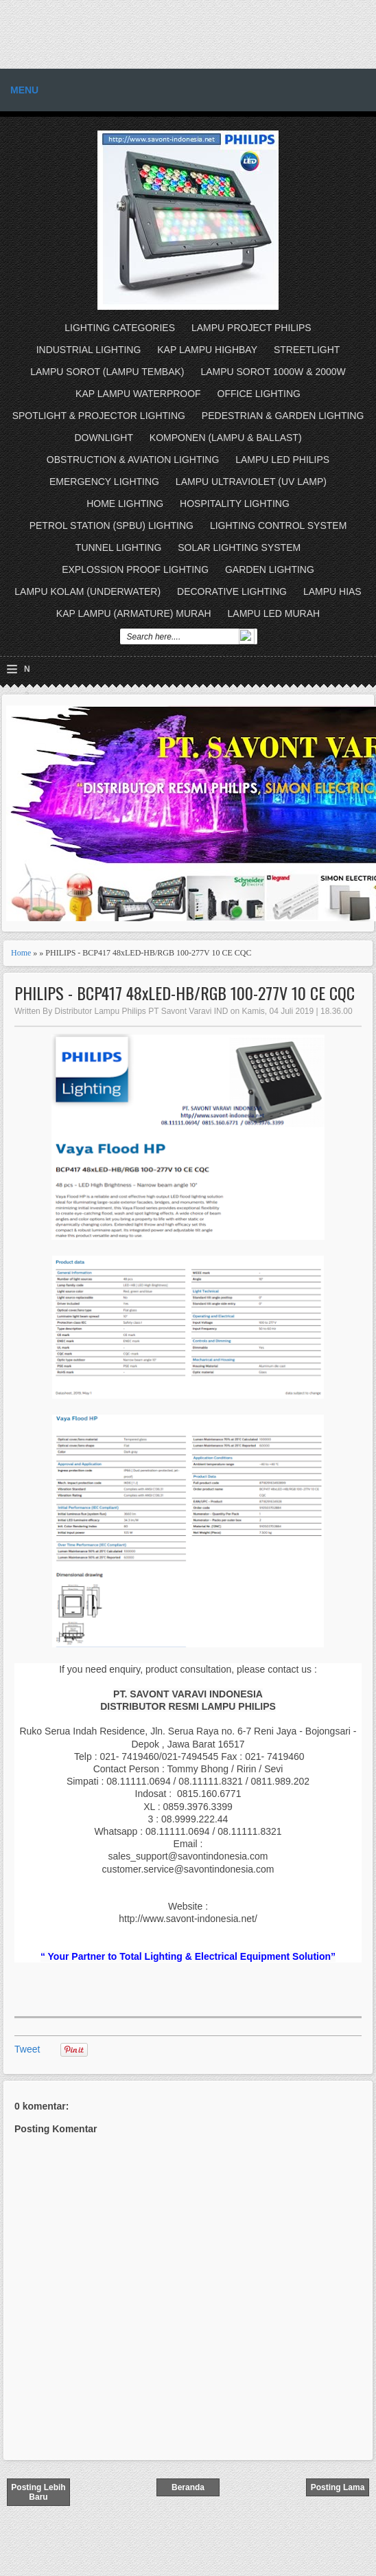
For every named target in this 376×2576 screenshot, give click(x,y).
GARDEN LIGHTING (269, 569)
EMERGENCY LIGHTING (104, 481)
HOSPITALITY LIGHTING (235, 503)
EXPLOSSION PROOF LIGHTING (135, 569)
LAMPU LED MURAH (274, 613)
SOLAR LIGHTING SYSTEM (239, 547)
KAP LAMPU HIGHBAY (207, 349)
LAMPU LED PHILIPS (282, 459)
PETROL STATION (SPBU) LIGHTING (111, 525)
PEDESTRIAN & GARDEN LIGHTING (283, 415)
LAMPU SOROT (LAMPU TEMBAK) (107, 371)
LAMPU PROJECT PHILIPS (251, 327)
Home (21, 953)
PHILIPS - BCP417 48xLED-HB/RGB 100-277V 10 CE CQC (184, 993)
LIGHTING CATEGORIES (119, 327)
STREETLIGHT (307, 349)
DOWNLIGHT (103, 437)
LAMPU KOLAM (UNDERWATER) (87, 591)
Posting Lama (338, 2487)
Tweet (27, 2049)
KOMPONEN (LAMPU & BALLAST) (226, 437)
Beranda (188, 2487)
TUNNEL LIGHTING (118, 547)
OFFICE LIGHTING (259, 393)
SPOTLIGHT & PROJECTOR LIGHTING (98, 415)
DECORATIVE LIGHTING (232, 591)
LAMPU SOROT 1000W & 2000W (272, 371)
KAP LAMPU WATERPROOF (138, 393)
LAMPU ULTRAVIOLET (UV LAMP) (251, 481)
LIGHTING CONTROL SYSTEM (278, 525)
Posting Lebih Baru (38, 2492)
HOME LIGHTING (124, 503)
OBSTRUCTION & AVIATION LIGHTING (133, 459)
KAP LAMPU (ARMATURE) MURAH (133, 613)
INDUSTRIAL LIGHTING (88, 349)
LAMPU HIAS (332, 591)
